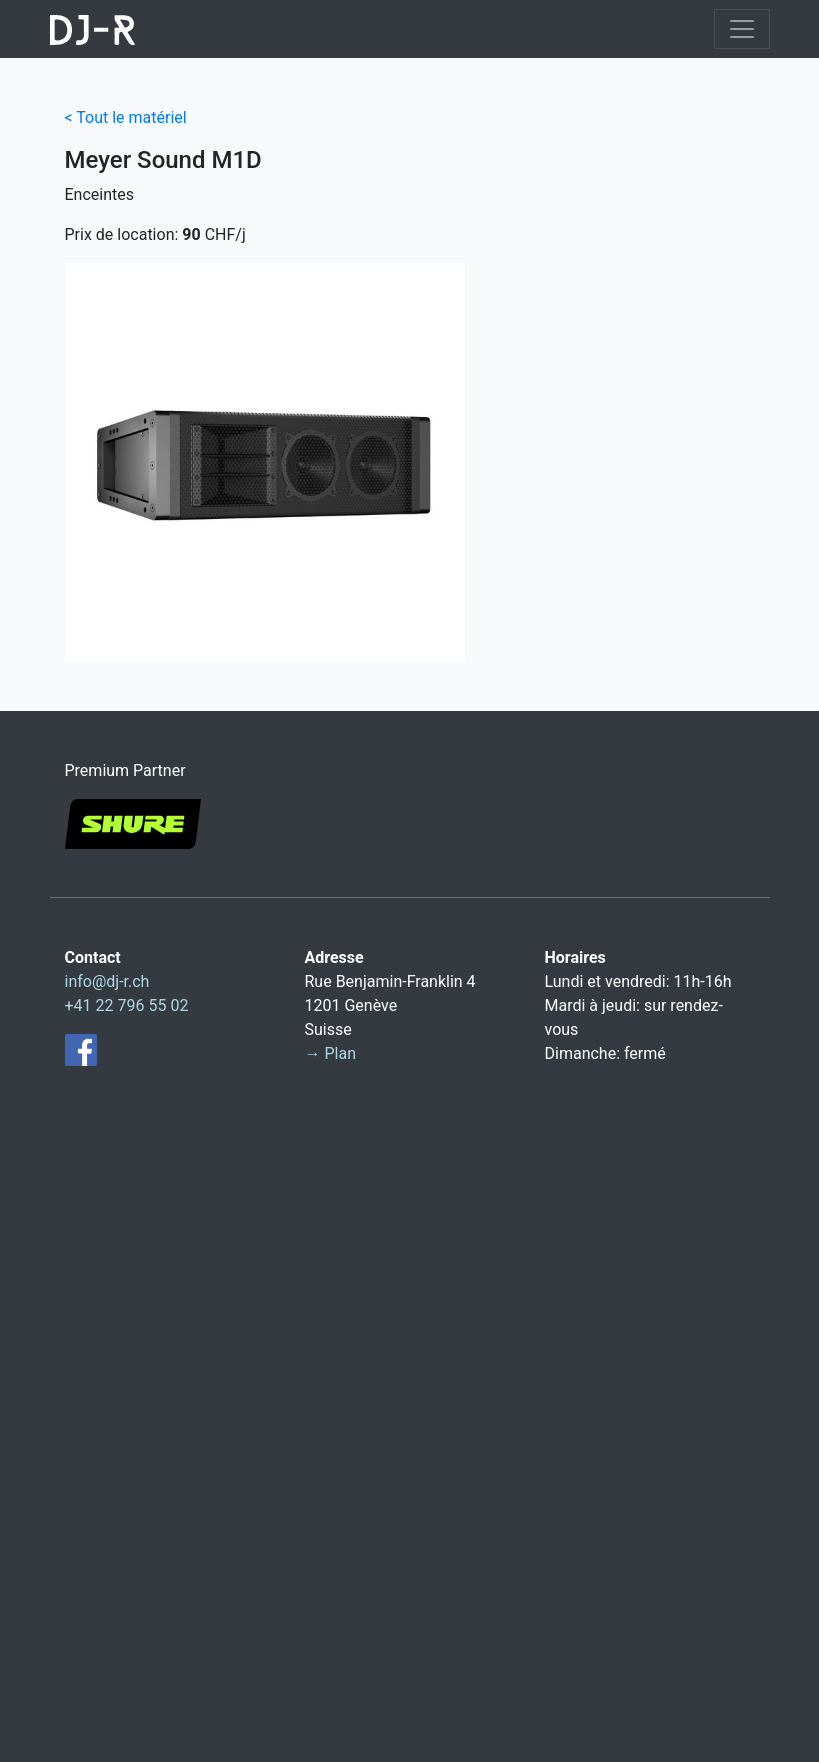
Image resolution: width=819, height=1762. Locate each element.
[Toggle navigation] (742, 29)
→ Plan (331, 1053)
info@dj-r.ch (107, 981)
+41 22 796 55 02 (127, 1005)
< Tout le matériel (126, 117)
